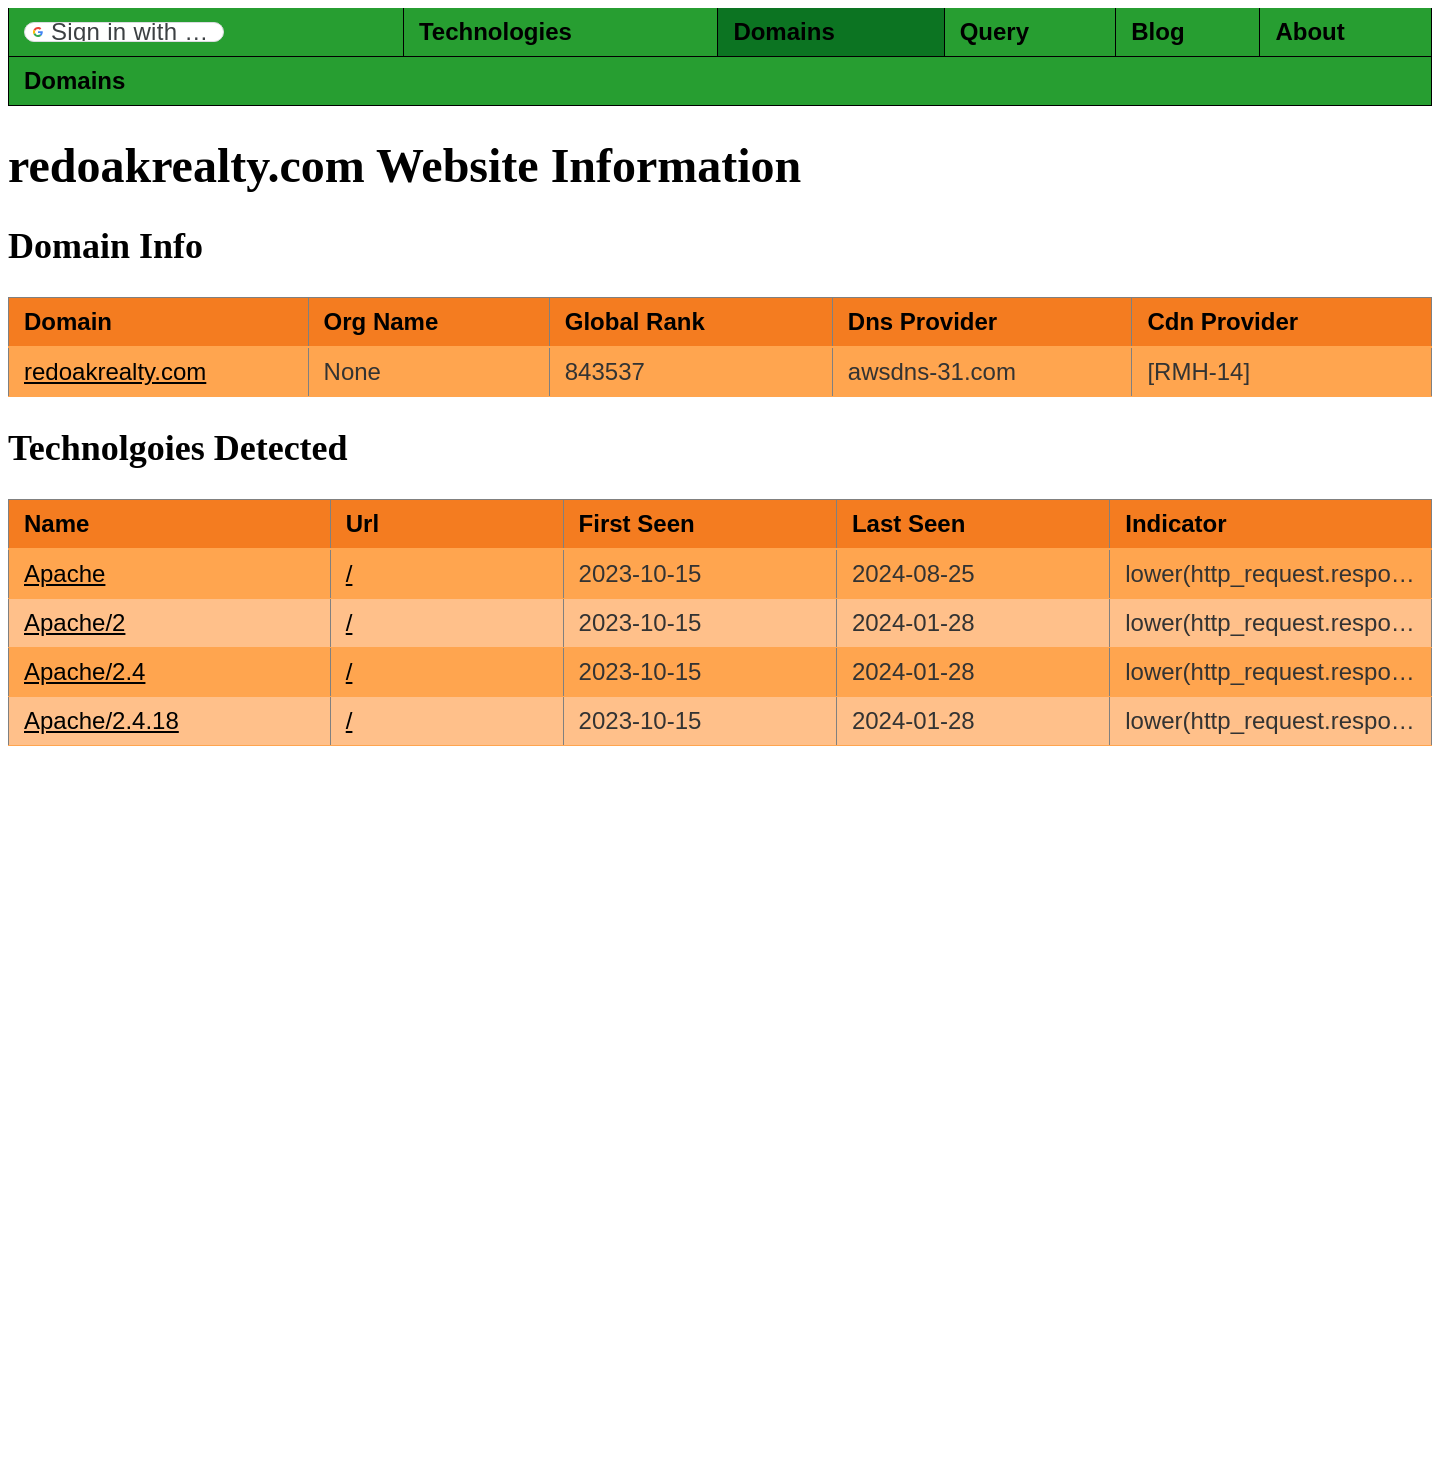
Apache (64, 573)
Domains (783, 31)
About (1309, 31)
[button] (124, 32)
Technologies (495, 31)
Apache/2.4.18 (101, 720)
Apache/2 (74, 622)
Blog (1157, 31)
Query (994, 31)
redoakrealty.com (115, 371)
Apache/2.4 (84, 671)
